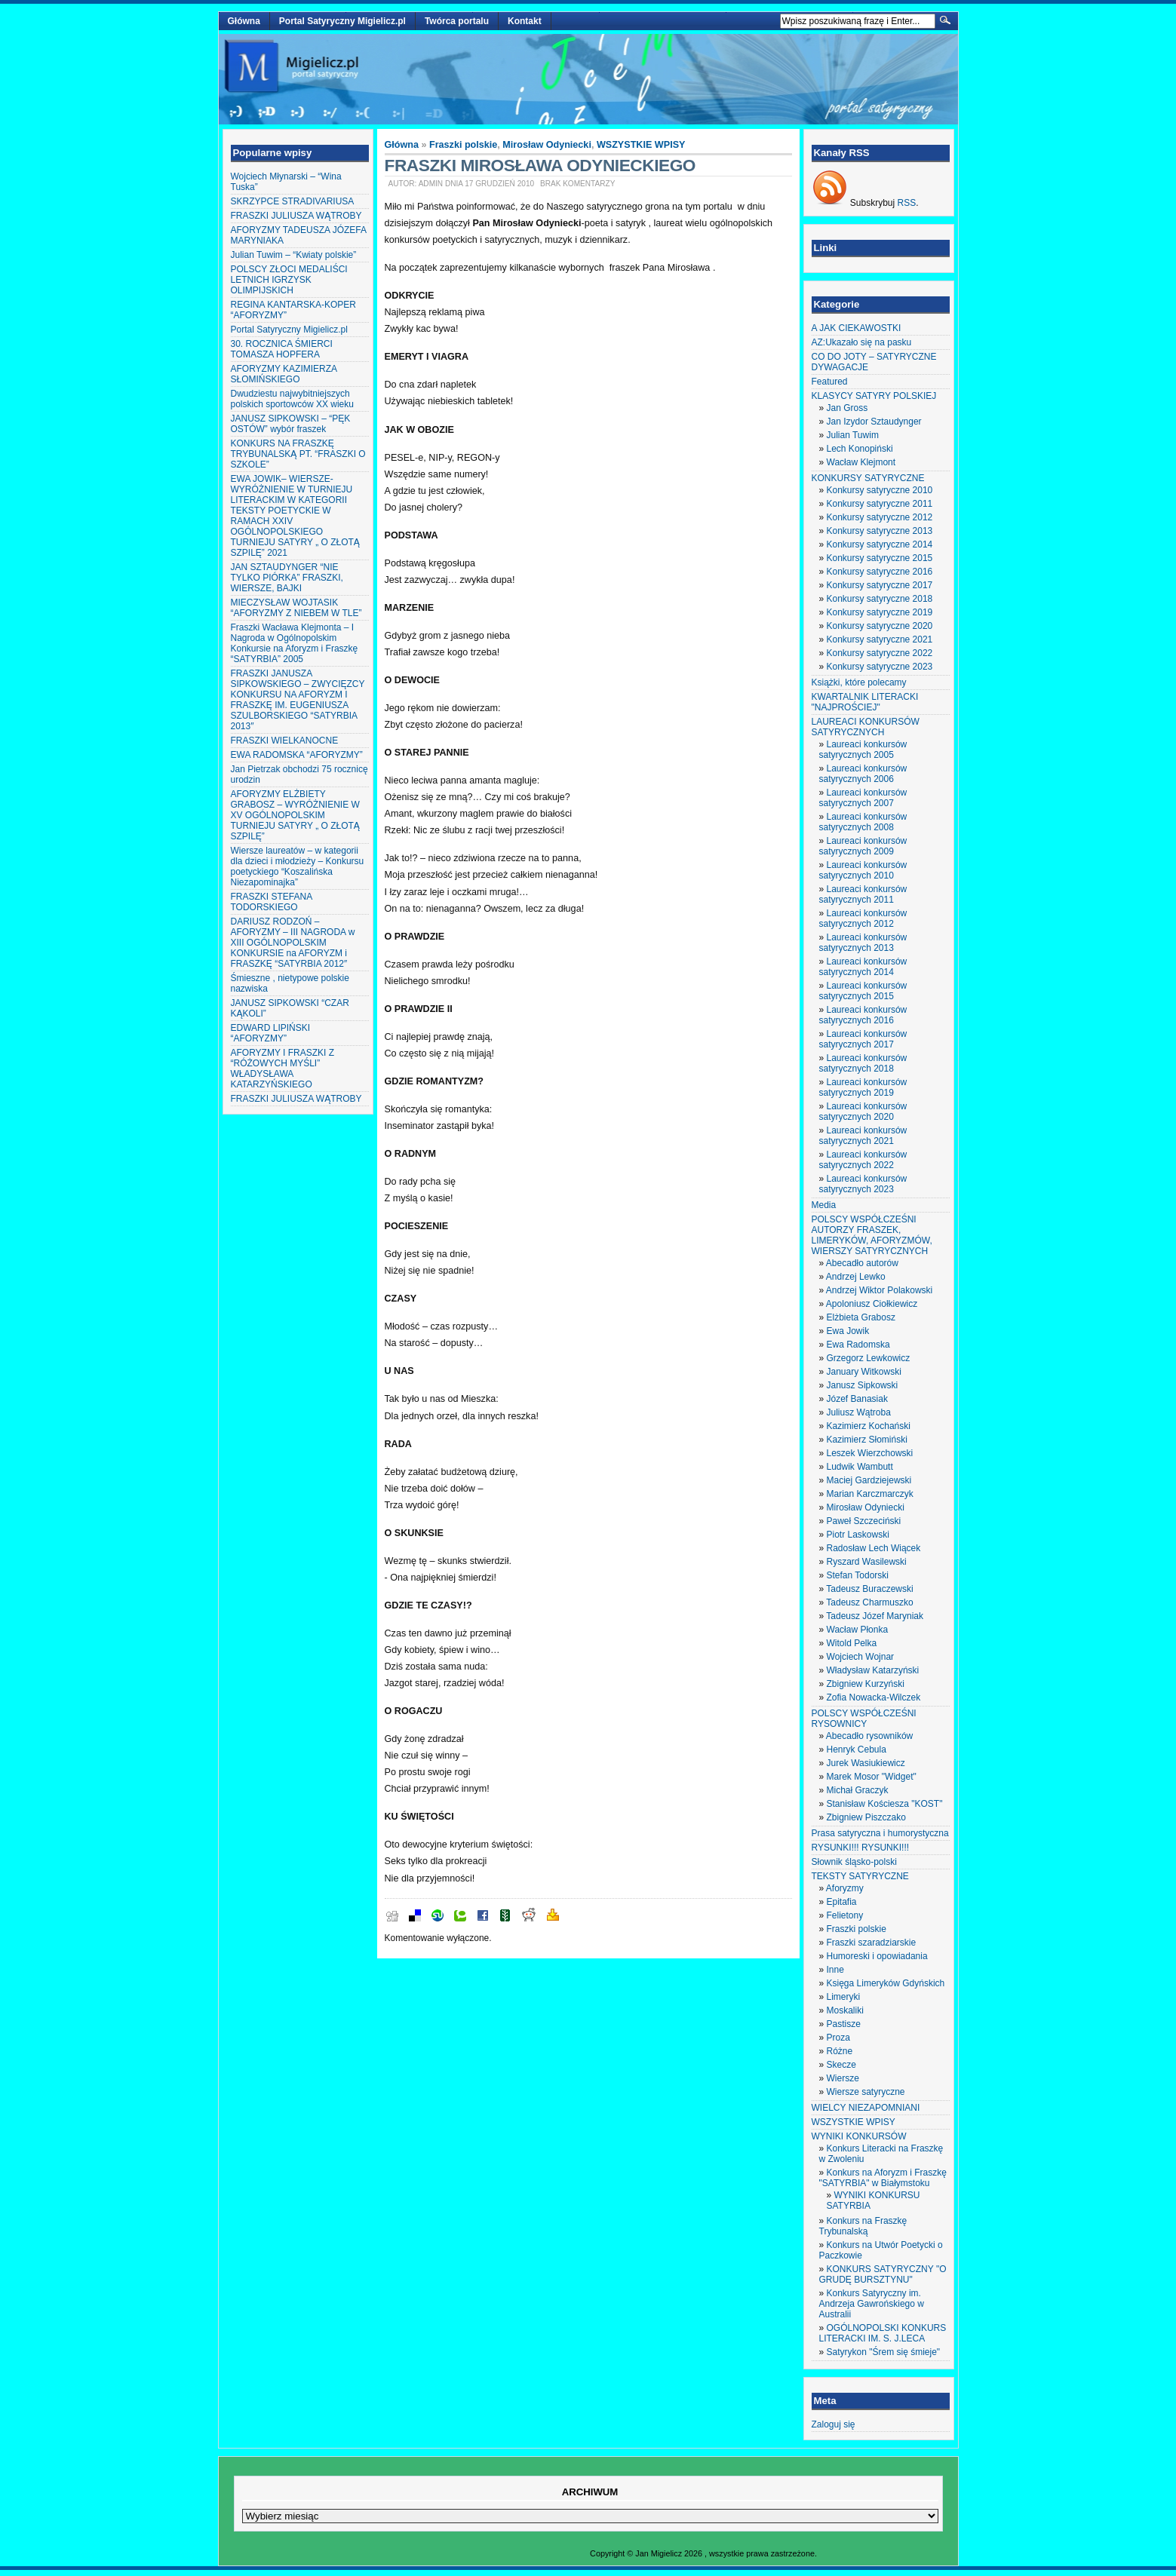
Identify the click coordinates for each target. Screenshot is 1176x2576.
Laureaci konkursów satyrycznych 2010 (863, 870)
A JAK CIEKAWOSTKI (856, 328)
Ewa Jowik (848, 1331)
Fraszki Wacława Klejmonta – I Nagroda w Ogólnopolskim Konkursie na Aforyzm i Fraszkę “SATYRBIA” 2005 (294, 643)
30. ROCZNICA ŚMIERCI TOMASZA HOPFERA (282, 349)
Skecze (841, 2064)
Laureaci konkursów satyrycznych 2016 (863, 1015)
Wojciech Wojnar (861, 1656)
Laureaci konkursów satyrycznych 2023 (863, 1183)
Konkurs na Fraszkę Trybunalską (863, 2226)
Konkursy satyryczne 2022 (880, 653)
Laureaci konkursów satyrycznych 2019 (863, 1087)
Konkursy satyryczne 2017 (880, 585)
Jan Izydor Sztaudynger (874, 421)
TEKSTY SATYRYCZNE (860, 1876)
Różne (840, 2051)
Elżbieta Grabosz (861, 1317)
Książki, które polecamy (859, 682)
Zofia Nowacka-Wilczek (874, 1697)
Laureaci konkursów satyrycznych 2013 (863, 942)
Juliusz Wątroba (859, 1412)
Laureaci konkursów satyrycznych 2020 (863, 1111)
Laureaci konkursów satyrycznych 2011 (863, 894)
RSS (907, 203)
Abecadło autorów (862, 1263)
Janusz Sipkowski (862, 1385)
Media (824, 1205)
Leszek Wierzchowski (870, 1453)
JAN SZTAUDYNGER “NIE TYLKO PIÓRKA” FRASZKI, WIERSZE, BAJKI (287, 577)
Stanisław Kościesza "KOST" (885, 1804)
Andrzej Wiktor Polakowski (879, 1290)
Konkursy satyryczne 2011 (880, 503)
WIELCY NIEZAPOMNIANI (866, 2107)
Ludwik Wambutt (860, 1466)
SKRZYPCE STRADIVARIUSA (293, 201)
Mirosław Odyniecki (546, 145)
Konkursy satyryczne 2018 (880, 598)
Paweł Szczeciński (864, 1521)
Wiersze (843, 2078)
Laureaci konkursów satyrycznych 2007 (863, 797)
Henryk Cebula (856, 1749)
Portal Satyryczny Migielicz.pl (342, 21)
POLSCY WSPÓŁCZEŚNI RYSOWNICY (864, 1718)
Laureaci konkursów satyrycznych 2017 (863, 1039)
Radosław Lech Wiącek (874, 1548)
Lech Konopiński (860, 448)
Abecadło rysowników (869, 1736)
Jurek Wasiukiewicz (866, 1763)
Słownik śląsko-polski (854, 1862)
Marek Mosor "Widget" (872, 1776)
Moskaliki (845, 2010)
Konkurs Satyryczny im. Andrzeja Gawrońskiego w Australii (871, 2304)
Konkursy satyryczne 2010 (880, 490)
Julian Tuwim (853, 435)
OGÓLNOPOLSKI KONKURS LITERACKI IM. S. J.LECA (883, 2333)
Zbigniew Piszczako (866, 1817)
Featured (830, 381)
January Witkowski (864, 1371)
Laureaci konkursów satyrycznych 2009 (863, 846)
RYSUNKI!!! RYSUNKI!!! (861, 1847)
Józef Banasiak (857, 1399)
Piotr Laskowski (858, 1534)
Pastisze (844, 2024)
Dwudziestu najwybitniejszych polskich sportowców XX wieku (292, 398)
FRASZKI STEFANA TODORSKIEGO (271, 901)
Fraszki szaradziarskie (872, 1942)
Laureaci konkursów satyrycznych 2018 (863, 1063)
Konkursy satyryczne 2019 (880, 612)
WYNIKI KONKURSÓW (859, 2136)
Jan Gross (847, 408)
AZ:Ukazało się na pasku (862, 342)
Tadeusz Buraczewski (869, 1589)
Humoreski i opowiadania (877, 1956)
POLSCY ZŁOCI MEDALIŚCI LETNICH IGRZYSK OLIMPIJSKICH (289, 280)
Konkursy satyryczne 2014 (880, 544)
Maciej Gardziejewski (869, 1480)
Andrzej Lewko (856, 1276)
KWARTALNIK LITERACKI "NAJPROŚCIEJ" (865, 702)
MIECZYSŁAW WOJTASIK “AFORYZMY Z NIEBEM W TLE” (296, 607)
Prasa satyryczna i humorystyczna (880, 1833)
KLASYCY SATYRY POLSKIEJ (874, 396)
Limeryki (844, 1997)
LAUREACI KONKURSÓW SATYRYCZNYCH (866, 727)
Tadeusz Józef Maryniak (874, 1616)
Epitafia (842, 1902)
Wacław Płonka (858, 1629)
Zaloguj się (833, 2424)
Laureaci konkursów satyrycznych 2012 (863, 918)
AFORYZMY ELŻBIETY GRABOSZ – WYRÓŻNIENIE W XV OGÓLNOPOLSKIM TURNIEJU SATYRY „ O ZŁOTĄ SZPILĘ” (295, 815)
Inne (835, 1969)
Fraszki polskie (463, 145)
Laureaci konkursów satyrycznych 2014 (863, 966)
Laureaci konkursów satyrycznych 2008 (863, 822)
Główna (244, 21)
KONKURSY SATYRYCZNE (868, 478)
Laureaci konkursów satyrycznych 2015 (863, 990)
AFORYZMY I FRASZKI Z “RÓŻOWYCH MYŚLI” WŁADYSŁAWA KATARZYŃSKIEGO (283, 1068)
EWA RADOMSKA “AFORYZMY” (297, 755)
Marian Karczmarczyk (870, 1494)
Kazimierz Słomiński (867, 1439)
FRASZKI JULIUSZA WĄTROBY (296, 215)
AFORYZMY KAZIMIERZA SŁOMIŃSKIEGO (284, 374)
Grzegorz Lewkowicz (868, 1358)
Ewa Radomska (858, 1344)
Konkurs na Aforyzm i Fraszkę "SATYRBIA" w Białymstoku (883, 2177)
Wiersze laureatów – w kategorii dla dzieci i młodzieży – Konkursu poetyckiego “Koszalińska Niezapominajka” (297, 866)
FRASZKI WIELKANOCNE (285, 740)
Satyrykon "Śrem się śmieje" (884, 2352)
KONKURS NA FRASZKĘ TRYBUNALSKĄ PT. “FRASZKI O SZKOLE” (298, 454)
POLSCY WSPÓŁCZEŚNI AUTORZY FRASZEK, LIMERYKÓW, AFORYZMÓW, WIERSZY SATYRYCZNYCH (872, 1235)
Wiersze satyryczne (866, 2092)
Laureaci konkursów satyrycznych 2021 (863, 1135)
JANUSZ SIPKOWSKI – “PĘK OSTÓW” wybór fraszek (291, 423)
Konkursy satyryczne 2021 (880, 639)
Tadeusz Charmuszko (869, 1602)
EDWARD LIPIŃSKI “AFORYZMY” (271, 1033)
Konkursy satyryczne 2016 (880, 571)
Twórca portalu (457, 21)
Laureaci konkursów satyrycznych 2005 (863, 749)
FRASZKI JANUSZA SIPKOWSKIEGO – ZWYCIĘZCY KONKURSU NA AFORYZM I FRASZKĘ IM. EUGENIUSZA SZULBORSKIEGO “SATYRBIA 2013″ (298, 699)
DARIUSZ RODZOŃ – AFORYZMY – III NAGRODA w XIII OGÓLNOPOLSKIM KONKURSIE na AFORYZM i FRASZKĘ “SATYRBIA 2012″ (293, 942)
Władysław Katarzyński (873, 1670)
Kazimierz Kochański (868, 1426)
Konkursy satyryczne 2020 (880, 626)
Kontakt (525, 21)
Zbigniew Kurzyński (865, 1684)
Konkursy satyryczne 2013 (880, 531)
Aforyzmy (845, 1888)
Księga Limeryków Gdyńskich (886, 1983)
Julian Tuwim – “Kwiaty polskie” (294, 255)
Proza (838, 2037)
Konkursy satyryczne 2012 (880, 517)
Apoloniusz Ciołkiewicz (871, 1304)
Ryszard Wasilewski (867, 1561)
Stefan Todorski (858, 1575)
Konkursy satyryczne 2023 (880, 666)
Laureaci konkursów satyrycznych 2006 (863, 773)
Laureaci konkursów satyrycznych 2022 (863, 1159)
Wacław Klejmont (861, 462)
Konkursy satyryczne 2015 (880, 558)
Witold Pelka (852, 1643)
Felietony (845, 1915)
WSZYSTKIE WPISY (641, 145)
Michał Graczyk (858, 1790)
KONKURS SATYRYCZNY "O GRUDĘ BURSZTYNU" (883, 2274)
